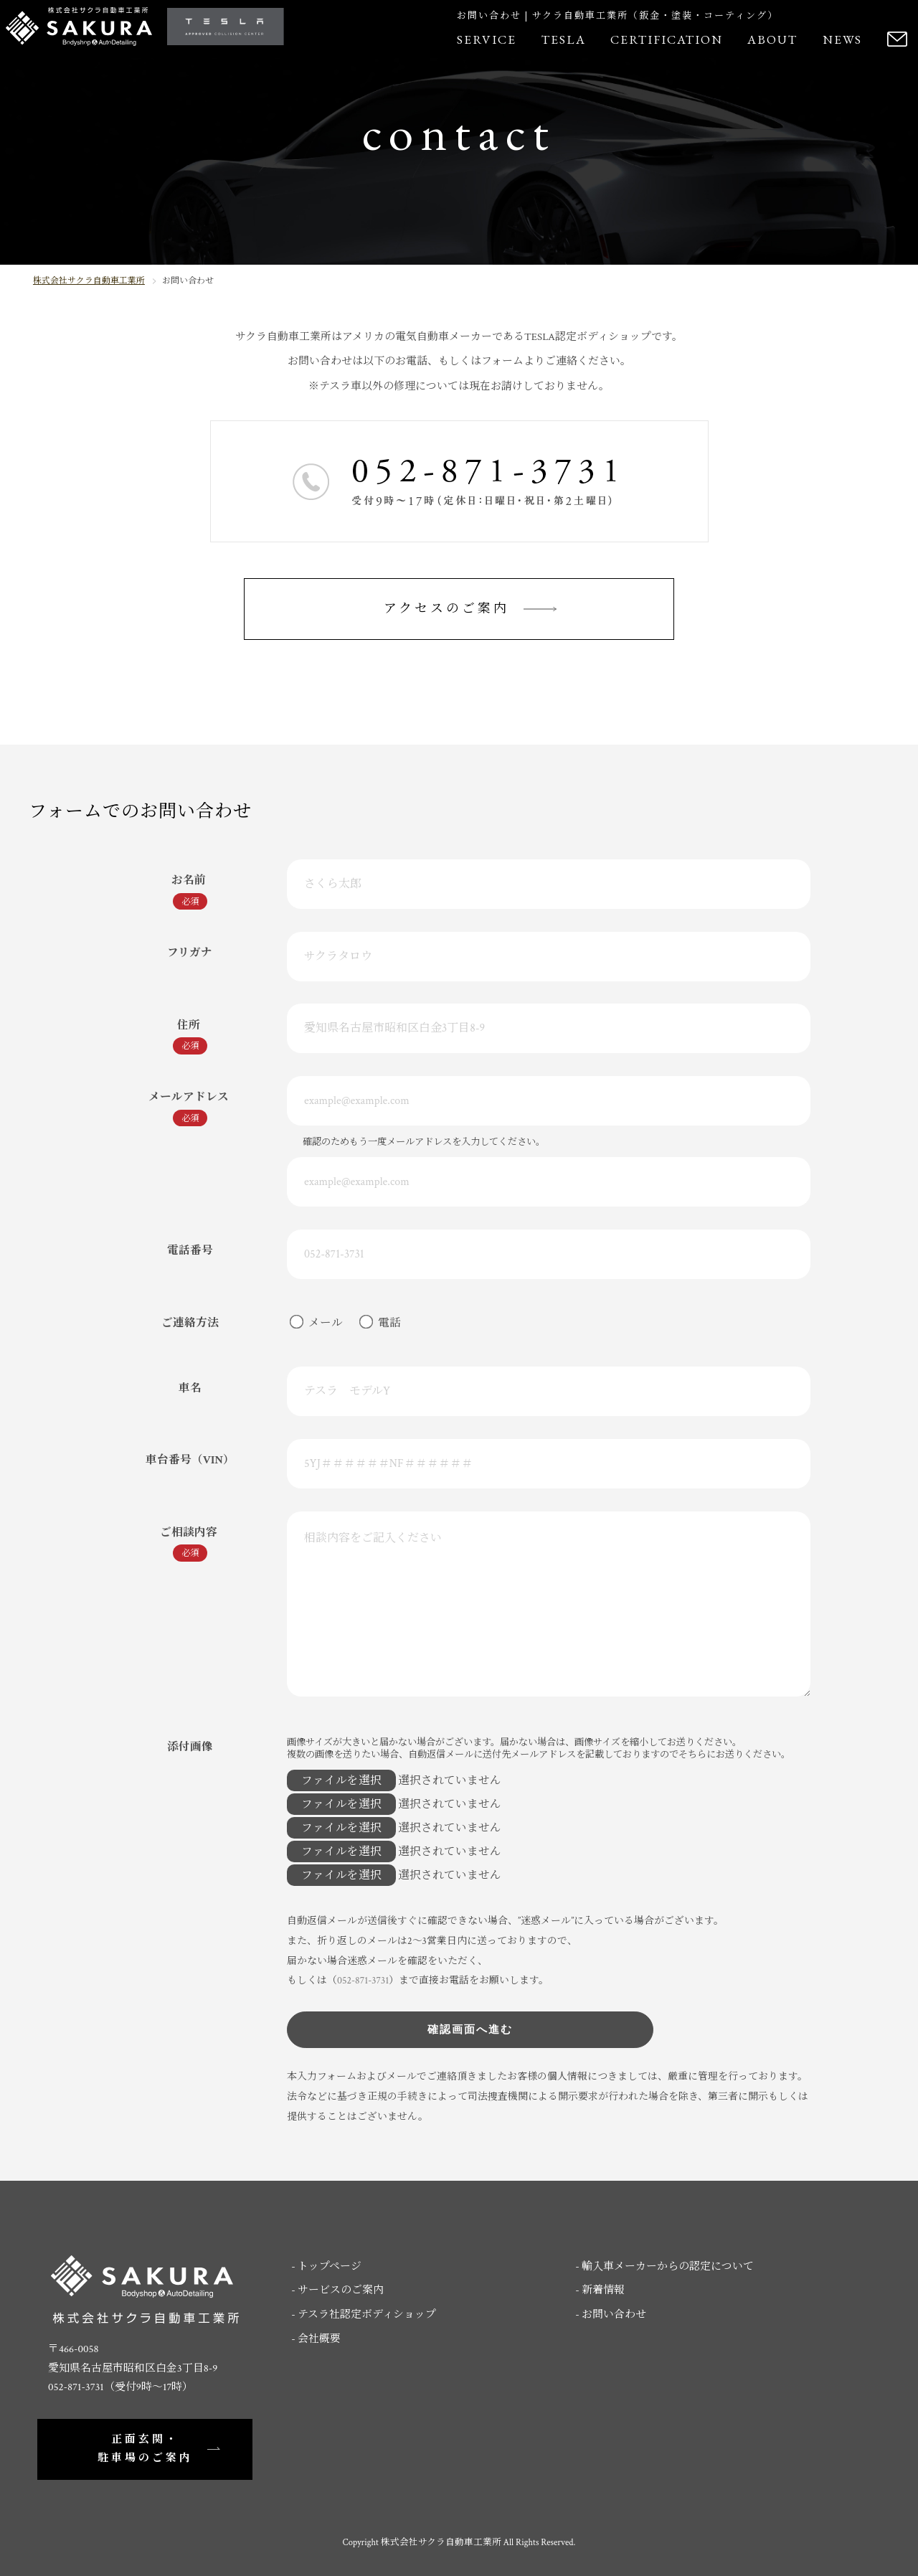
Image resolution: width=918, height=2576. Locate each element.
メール (321, 1323)
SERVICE (486, 39)
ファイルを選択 (341, 1780)
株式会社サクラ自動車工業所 (89, 280)
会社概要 (319, 2339)
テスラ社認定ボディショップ (367, 2314)
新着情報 (603, 2290)
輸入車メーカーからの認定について (668, 2266)
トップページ (329, 2266)
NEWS (842, 39)
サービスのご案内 (341, 2290)
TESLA (563, 39)
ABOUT (772, 39)
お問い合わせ (614, 2314)
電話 (385, 1323)
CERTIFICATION (666, 39)
